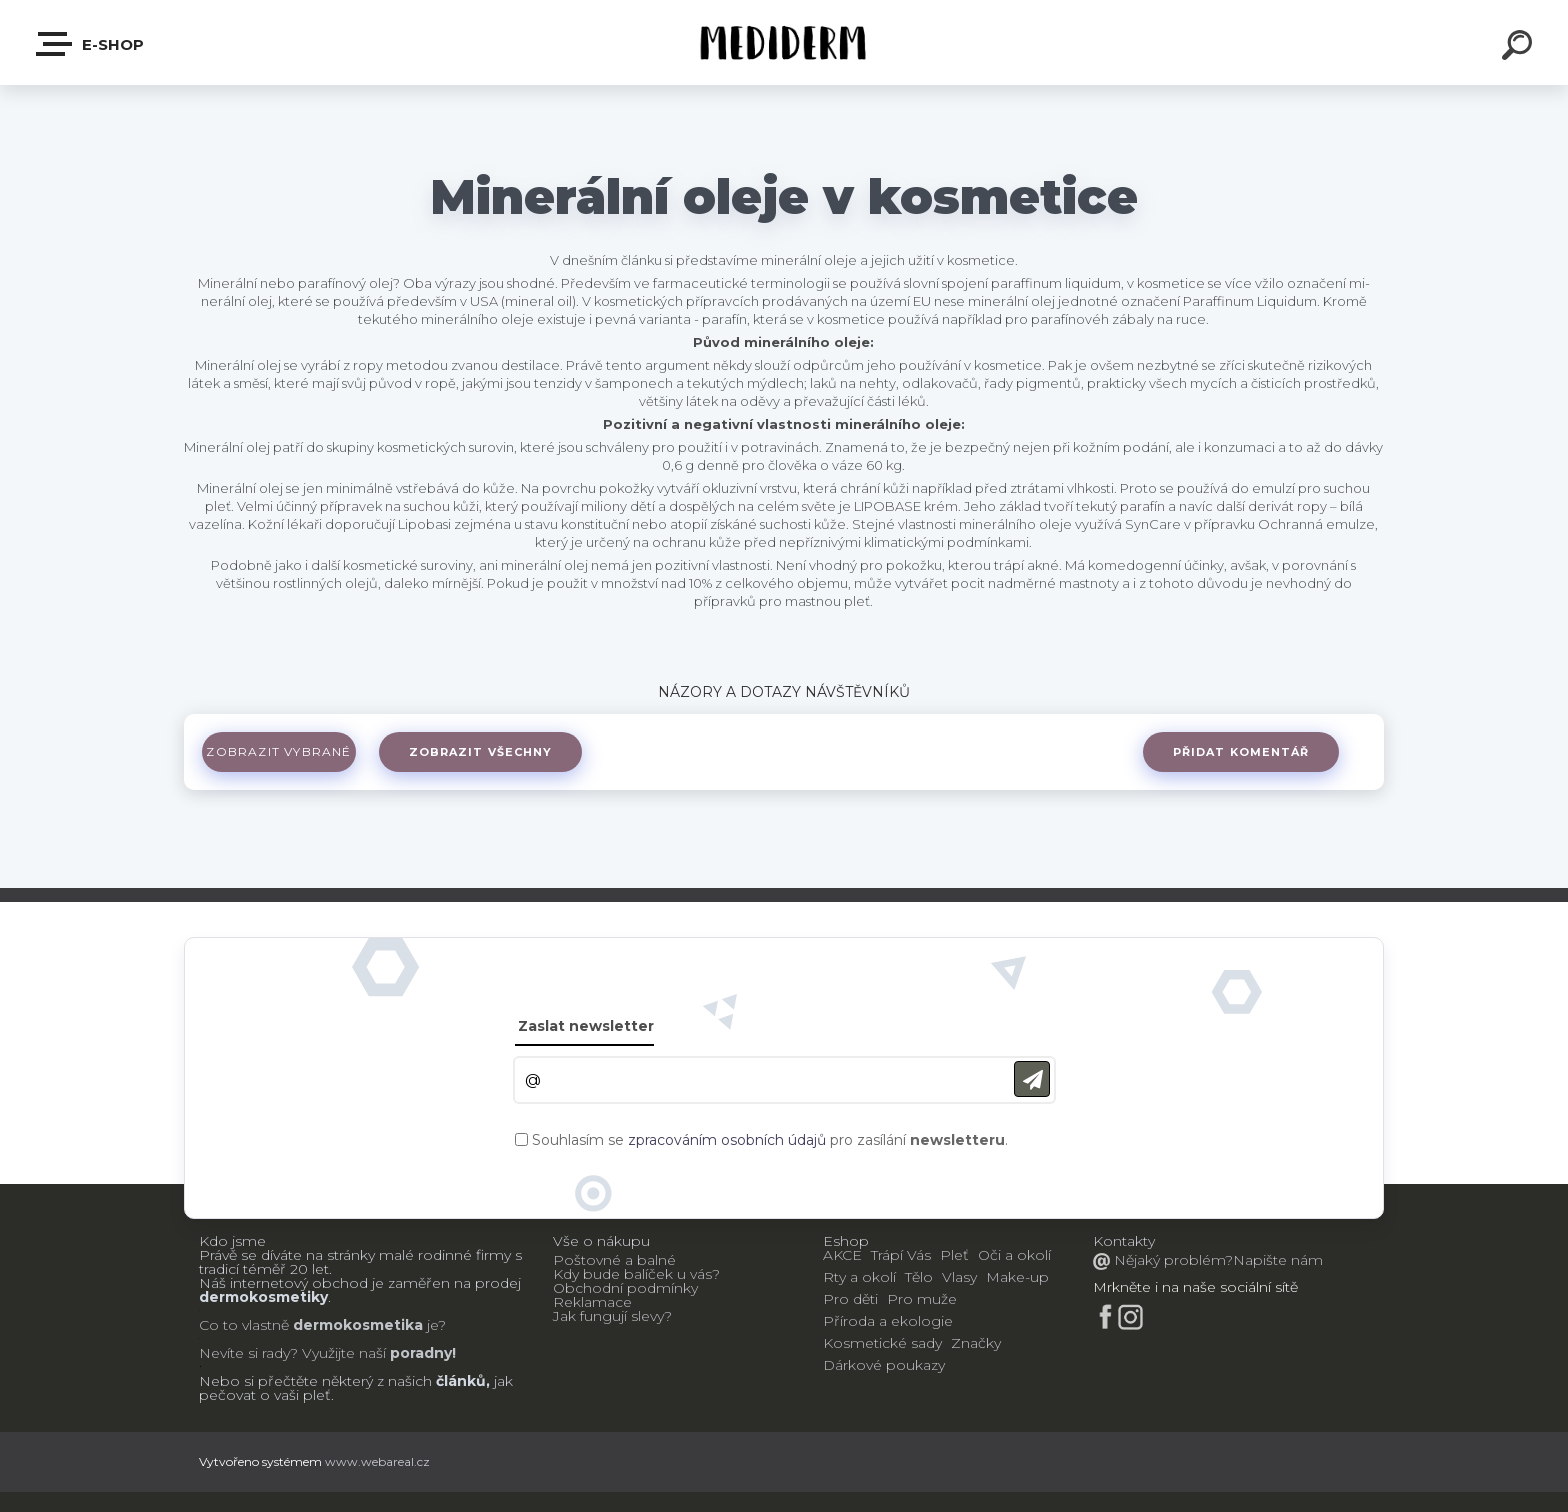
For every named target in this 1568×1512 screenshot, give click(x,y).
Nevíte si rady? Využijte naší (292, 1353)
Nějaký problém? (1171, 1260)
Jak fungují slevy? (612, 1316)
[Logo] (784, 42)
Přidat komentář (1240, 752)
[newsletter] (1032, 1079)
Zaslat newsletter (586, 1026)
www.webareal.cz (377, 1461)
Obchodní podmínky (625, 1288)
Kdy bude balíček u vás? (636, 1274)
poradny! (421, 1353)
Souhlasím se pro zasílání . (770, 1140)
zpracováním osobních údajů (727, 1140)
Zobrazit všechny (484, 752)
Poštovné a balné (614, 1260)
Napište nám (1278, 1260)
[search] (1520, 48)
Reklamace (592, 1302)
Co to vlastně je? (322, 1325)
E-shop (91, 44)
